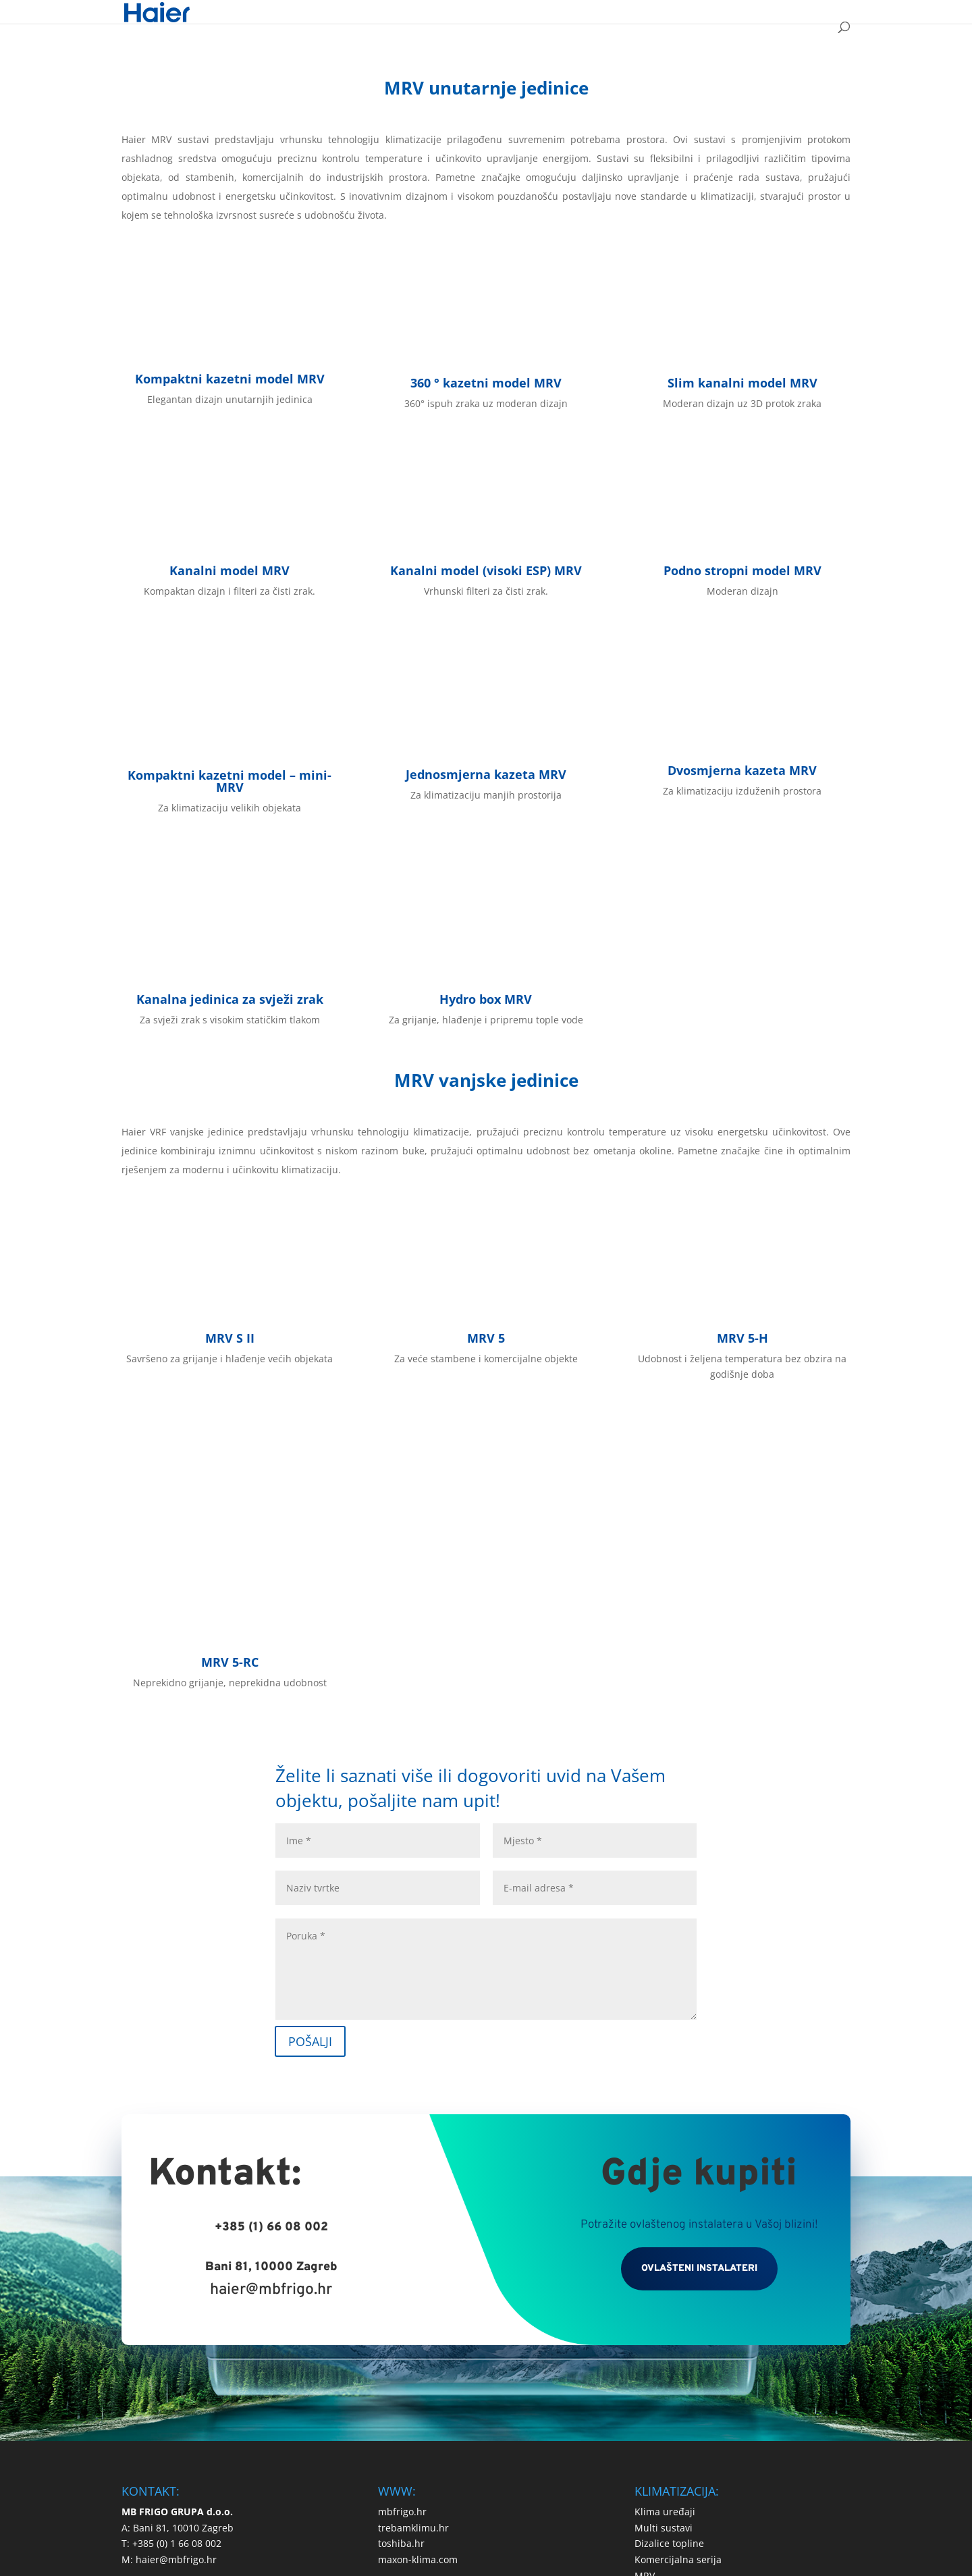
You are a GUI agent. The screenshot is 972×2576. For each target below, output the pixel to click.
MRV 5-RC (230, 1464)
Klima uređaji (664, 2313)
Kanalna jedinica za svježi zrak (229, 999)
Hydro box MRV (485, 999)
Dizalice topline (669, 2346)
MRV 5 (486, 1338)
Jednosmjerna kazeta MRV (486, 774)
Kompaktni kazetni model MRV (230, 379)
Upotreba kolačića (531, 2444)
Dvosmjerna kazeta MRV (742, 770)
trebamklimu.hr (413, 2330)
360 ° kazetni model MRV (486, 383)
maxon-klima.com (418, 2362)
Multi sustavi (663, 2330)
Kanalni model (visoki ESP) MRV (486, 570)
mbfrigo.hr (402, 2313)
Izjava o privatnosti (428, 2444)
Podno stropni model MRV (742, 570)
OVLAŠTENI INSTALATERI (699, 2071)
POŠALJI (310, 1843)
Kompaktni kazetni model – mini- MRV (229, 781)
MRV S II (229, 1338)
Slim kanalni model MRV (742, 383)
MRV (644, 2378)
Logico (515, 2481)
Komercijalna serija (678, 2362)
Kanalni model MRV (229, 570)
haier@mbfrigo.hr (271, 2093)
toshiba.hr (401, 2346)
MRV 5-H (742, 1338)
